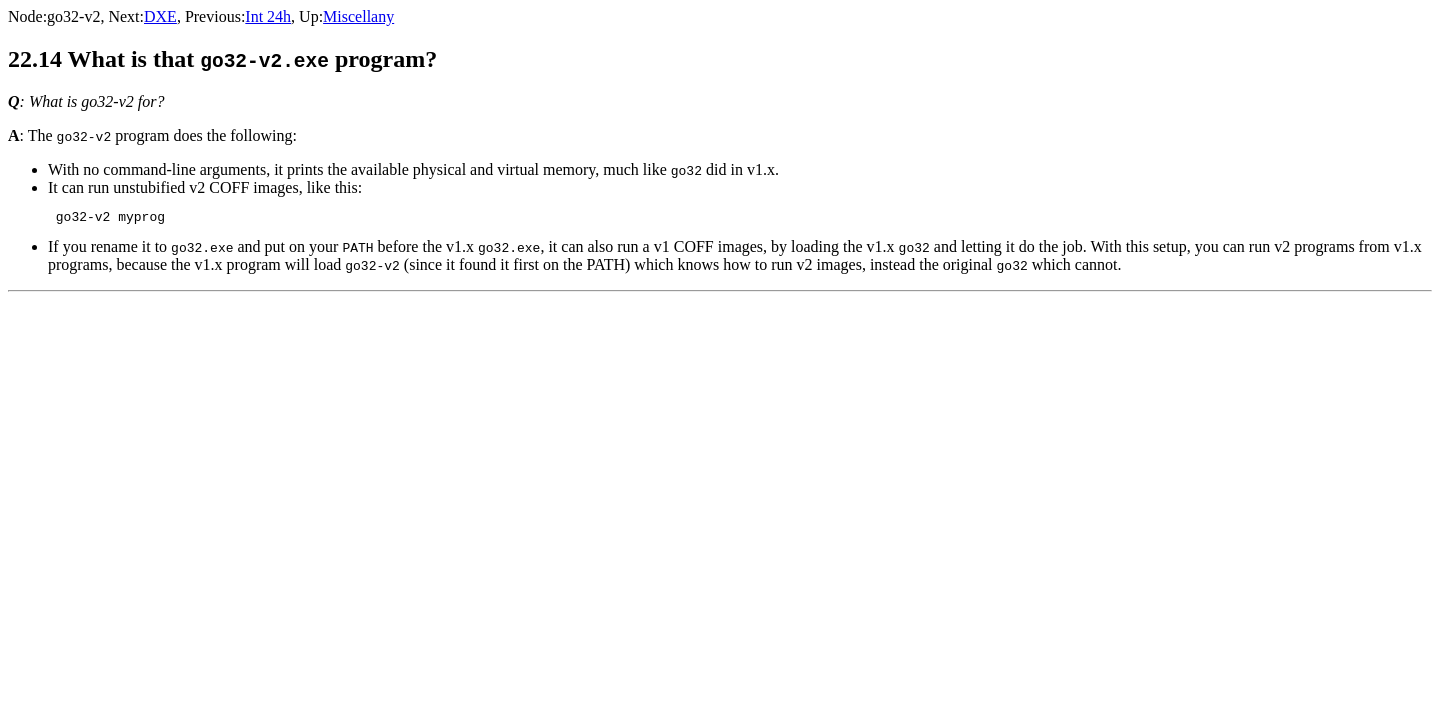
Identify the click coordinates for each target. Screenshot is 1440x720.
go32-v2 (73, 16)
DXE (160, 16)
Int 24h (268, 16)
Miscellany (358, 16)
